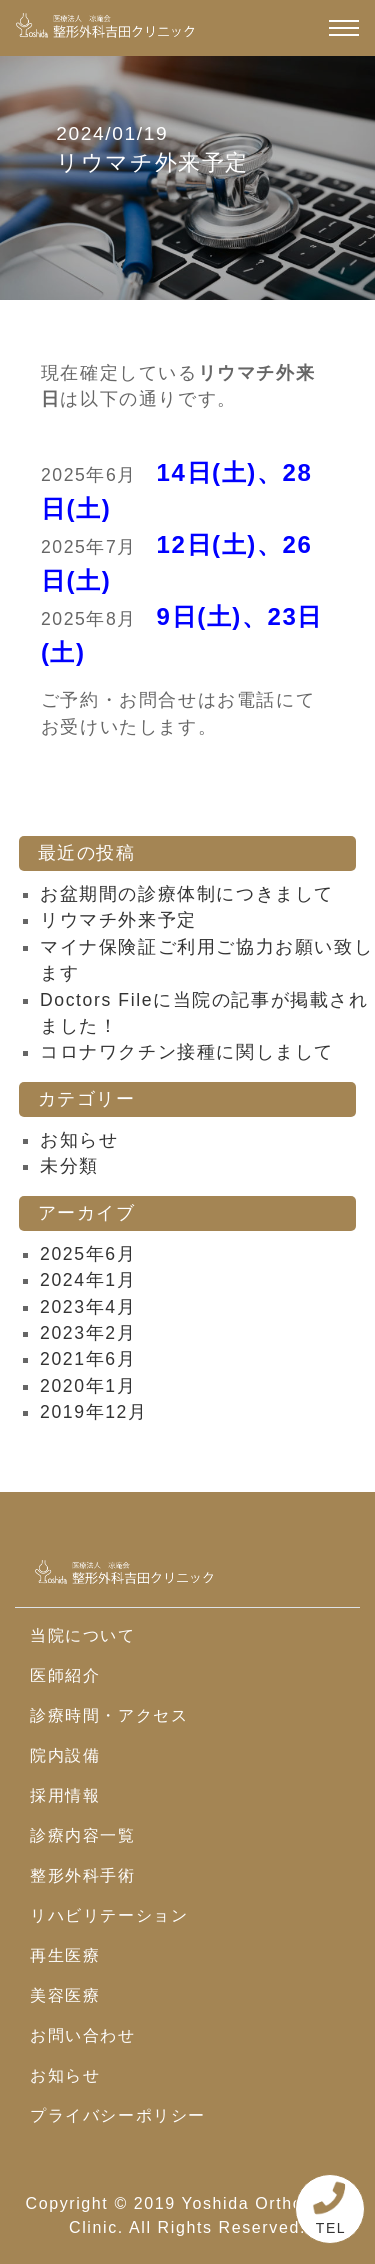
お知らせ (79, 1140)
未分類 (69, 1166)
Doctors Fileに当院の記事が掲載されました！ (204, 1013)
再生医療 (65, 1955)
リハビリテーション (109, 1915)
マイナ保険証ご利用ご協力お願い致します (206, 960)
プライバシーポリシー (118, 2115)
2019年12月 (94, 1412)
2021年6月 (88, 1359)
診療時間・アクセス (109, 1715)
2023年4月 (88, 1307)
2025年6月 (88, 1254)
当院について (83, 1635)
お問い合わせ (83, 2035)
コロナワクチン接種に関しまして (187, 1052)
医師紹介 (65, 1675)
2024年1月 (88, 1280)
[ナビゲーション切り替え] (344, 28)
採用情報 (65, 1795)
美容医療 (65, 1995)
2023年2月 (88, 1333)
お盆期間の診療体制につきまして (187, 894)
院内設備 (65, 1755)
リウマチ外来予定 (118, 920)
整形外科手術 (83, 1875)
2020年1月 (88, 1386)
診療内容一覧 (83, 1835)
